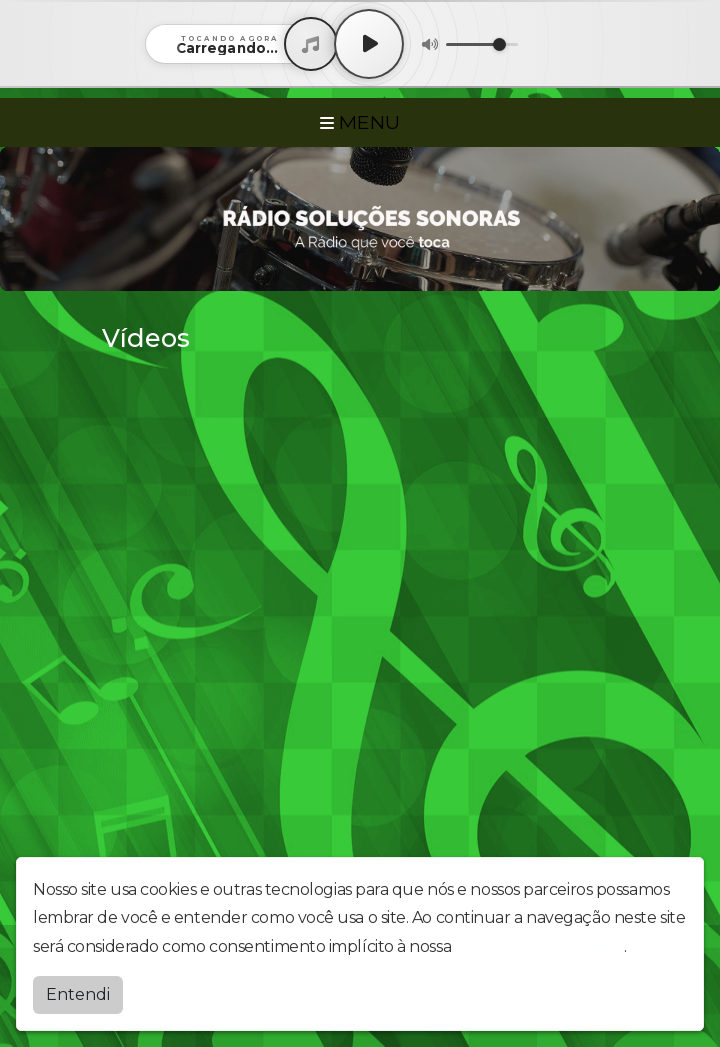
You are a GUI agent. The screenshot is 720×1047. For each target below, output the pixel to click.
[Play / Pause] (369, 44)
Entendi (78, 994)
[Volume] (482, 44)
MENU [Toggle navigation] (360, 122)
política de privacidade (540, 946)
